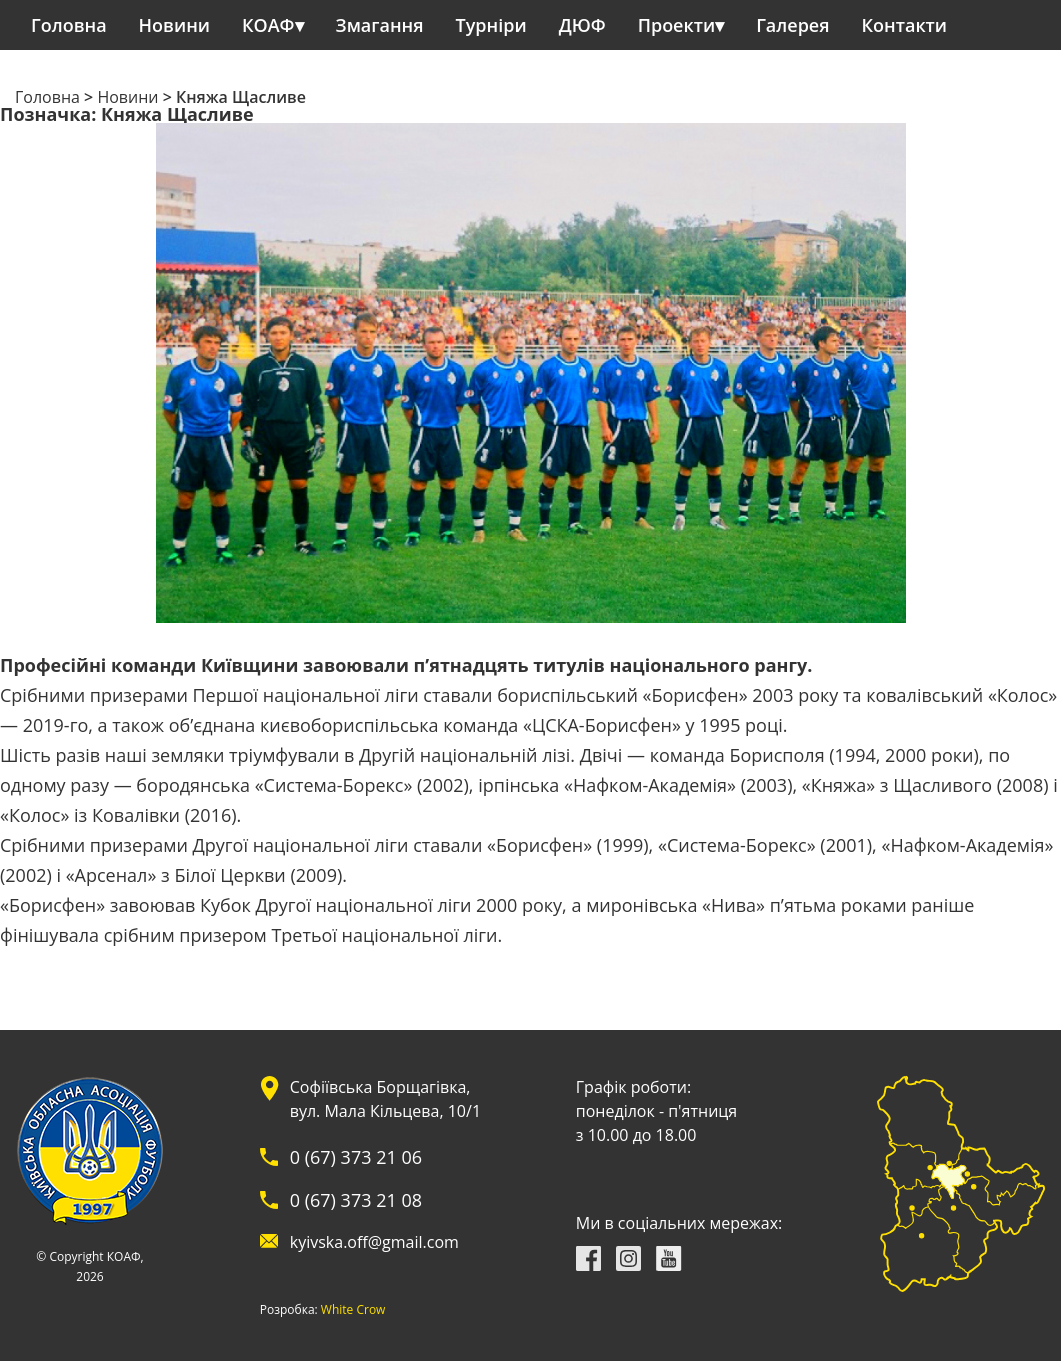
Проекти (676, 25)
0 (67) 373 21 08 (356, 1200)
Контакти (905, 25)
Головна (69, 25)
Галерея (792, 25)
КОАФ (268, 25)
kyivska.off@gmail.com (374, 1242)
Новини (174, 25)
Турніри (491, 25)
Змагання (380, 25)
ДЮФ (582, 25)
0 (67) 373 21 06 (356, 1157)
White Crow (353, 1310)
